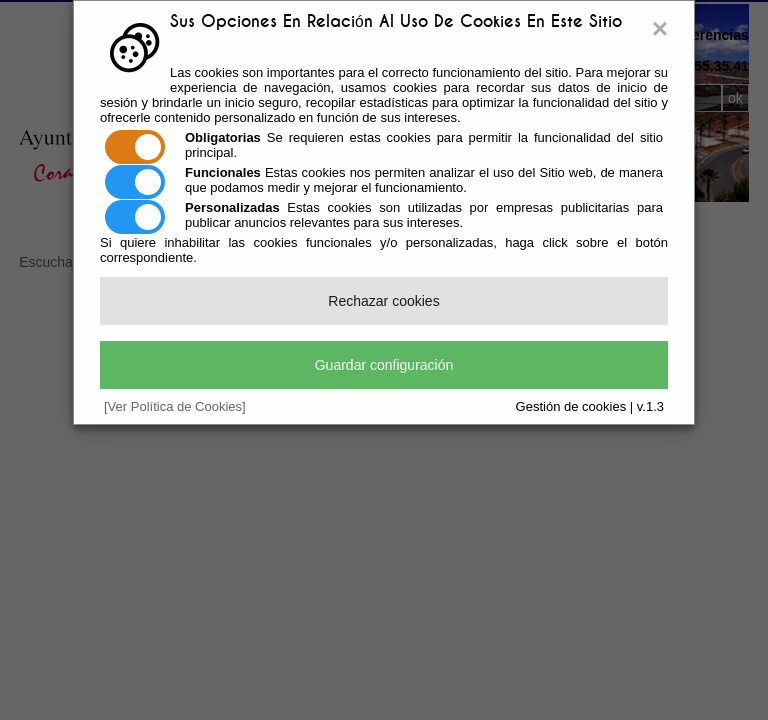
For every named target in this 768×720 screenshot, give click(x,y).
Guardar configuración (384, 365)
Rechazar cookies (383, 301)
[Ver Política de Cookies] (175, 406)
